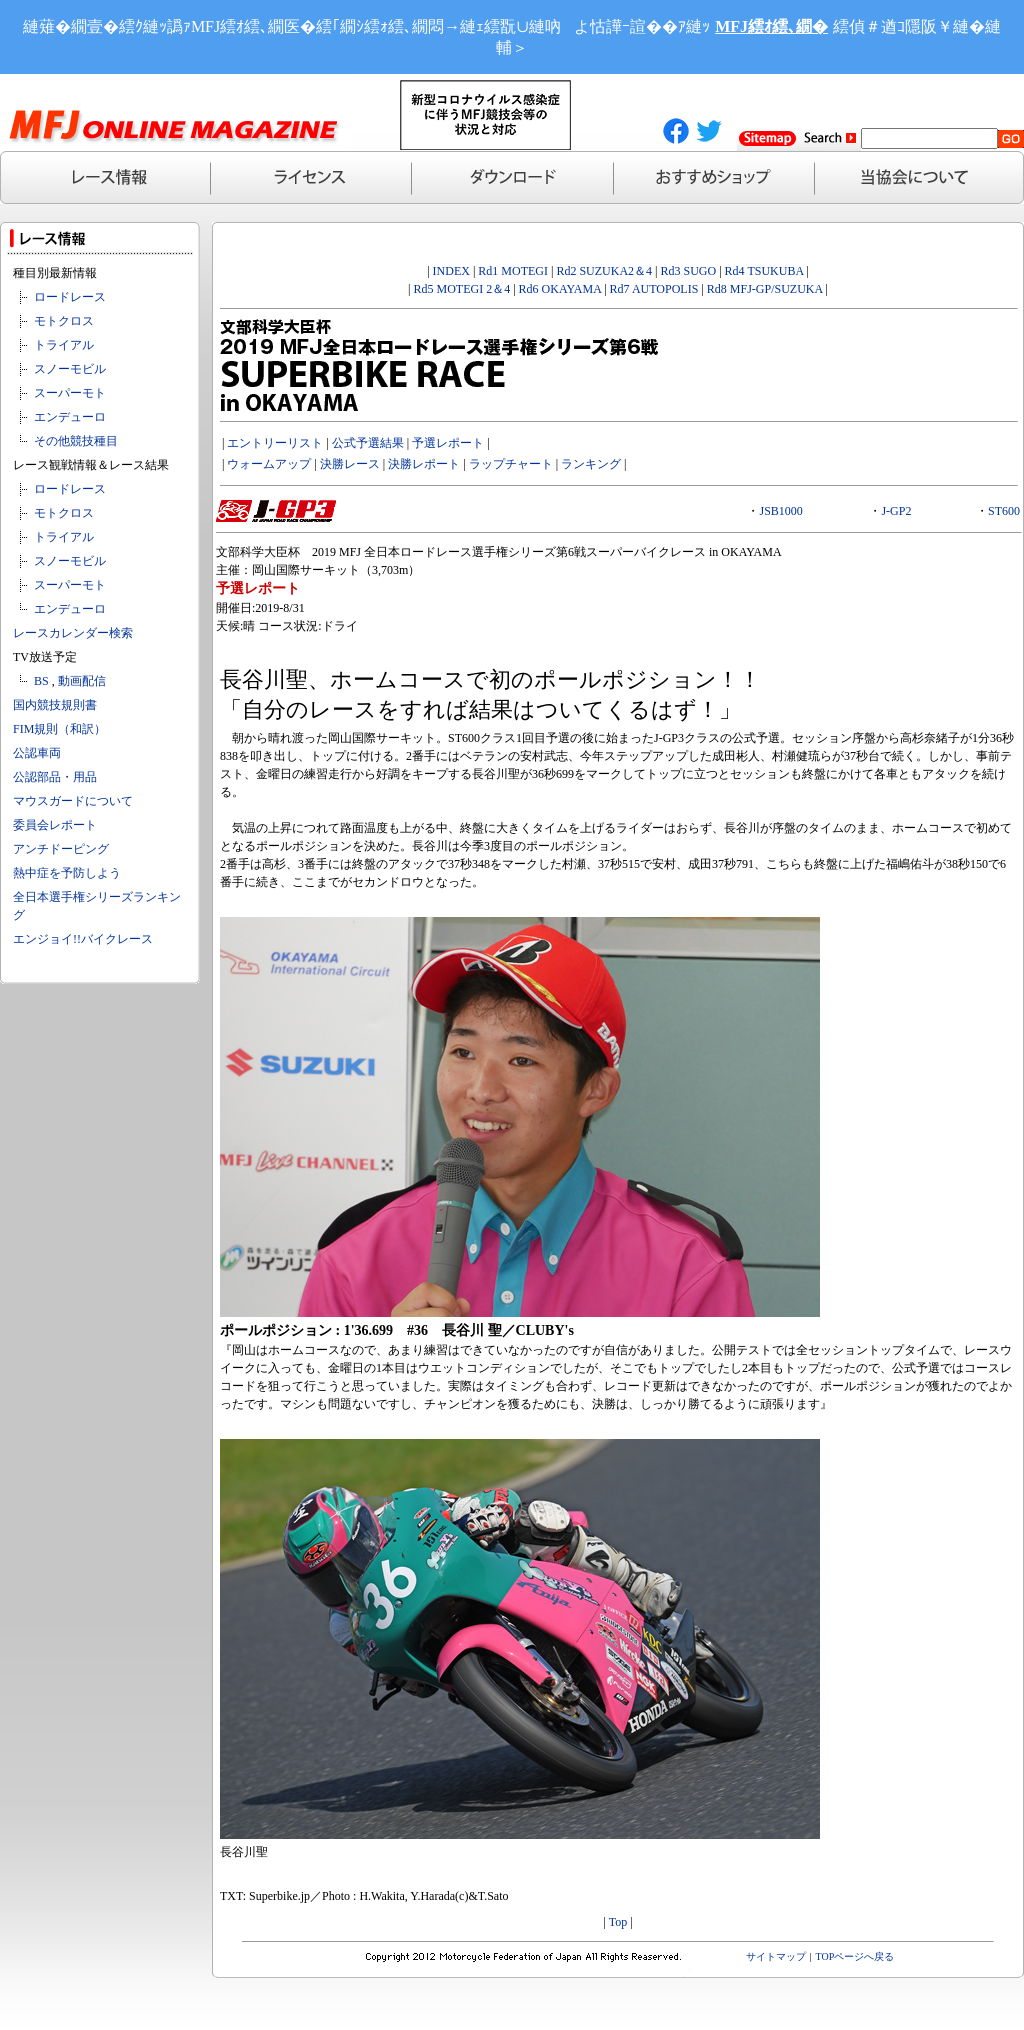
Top (618, 1922)
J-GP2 (896, 511)
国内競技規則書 (55, 705)
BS (41, 681)
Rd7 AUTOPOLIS (654, 289)
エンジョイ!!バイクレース (83, 939)
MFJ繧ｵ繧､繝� (771, 26)
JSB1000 (780, 511)
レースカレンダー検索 (73, 633)
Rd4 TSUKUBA (764, 271)
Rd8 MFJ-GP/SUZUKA (765, 289)
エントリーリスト (275, 443)
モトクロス (64, 321)
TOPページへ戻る (855, 1956)
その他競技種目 (76, 441)
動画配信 (82, 681)
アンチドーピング (61, 849)
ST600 (1004, 511)
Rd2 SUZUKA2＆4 (604, 271)
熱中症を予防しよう (67, 873)
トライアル (64, 345)
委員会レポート (55, 825)
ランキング (591, 464)
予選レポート (448, 443)
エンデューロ (70, 417)
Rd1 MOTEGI (513, 271)
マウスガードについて (73, 801)
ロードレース (70, 297)
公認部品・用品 (55, 777)
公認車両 (37, 753)
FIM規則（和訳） (59, 729)
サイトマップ (776, 1956)
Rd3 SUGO (689, 271)
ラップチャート (511, 464)
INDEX (451, 271)
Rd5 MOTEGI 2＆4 (462, 289)
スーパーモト (70, 393)
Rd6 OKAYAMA (560, 289)
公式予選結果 (368, 443)
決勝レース (350, 464)
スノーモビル (70, 369)
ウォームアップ (269, 464)
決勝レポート (424, 464)
